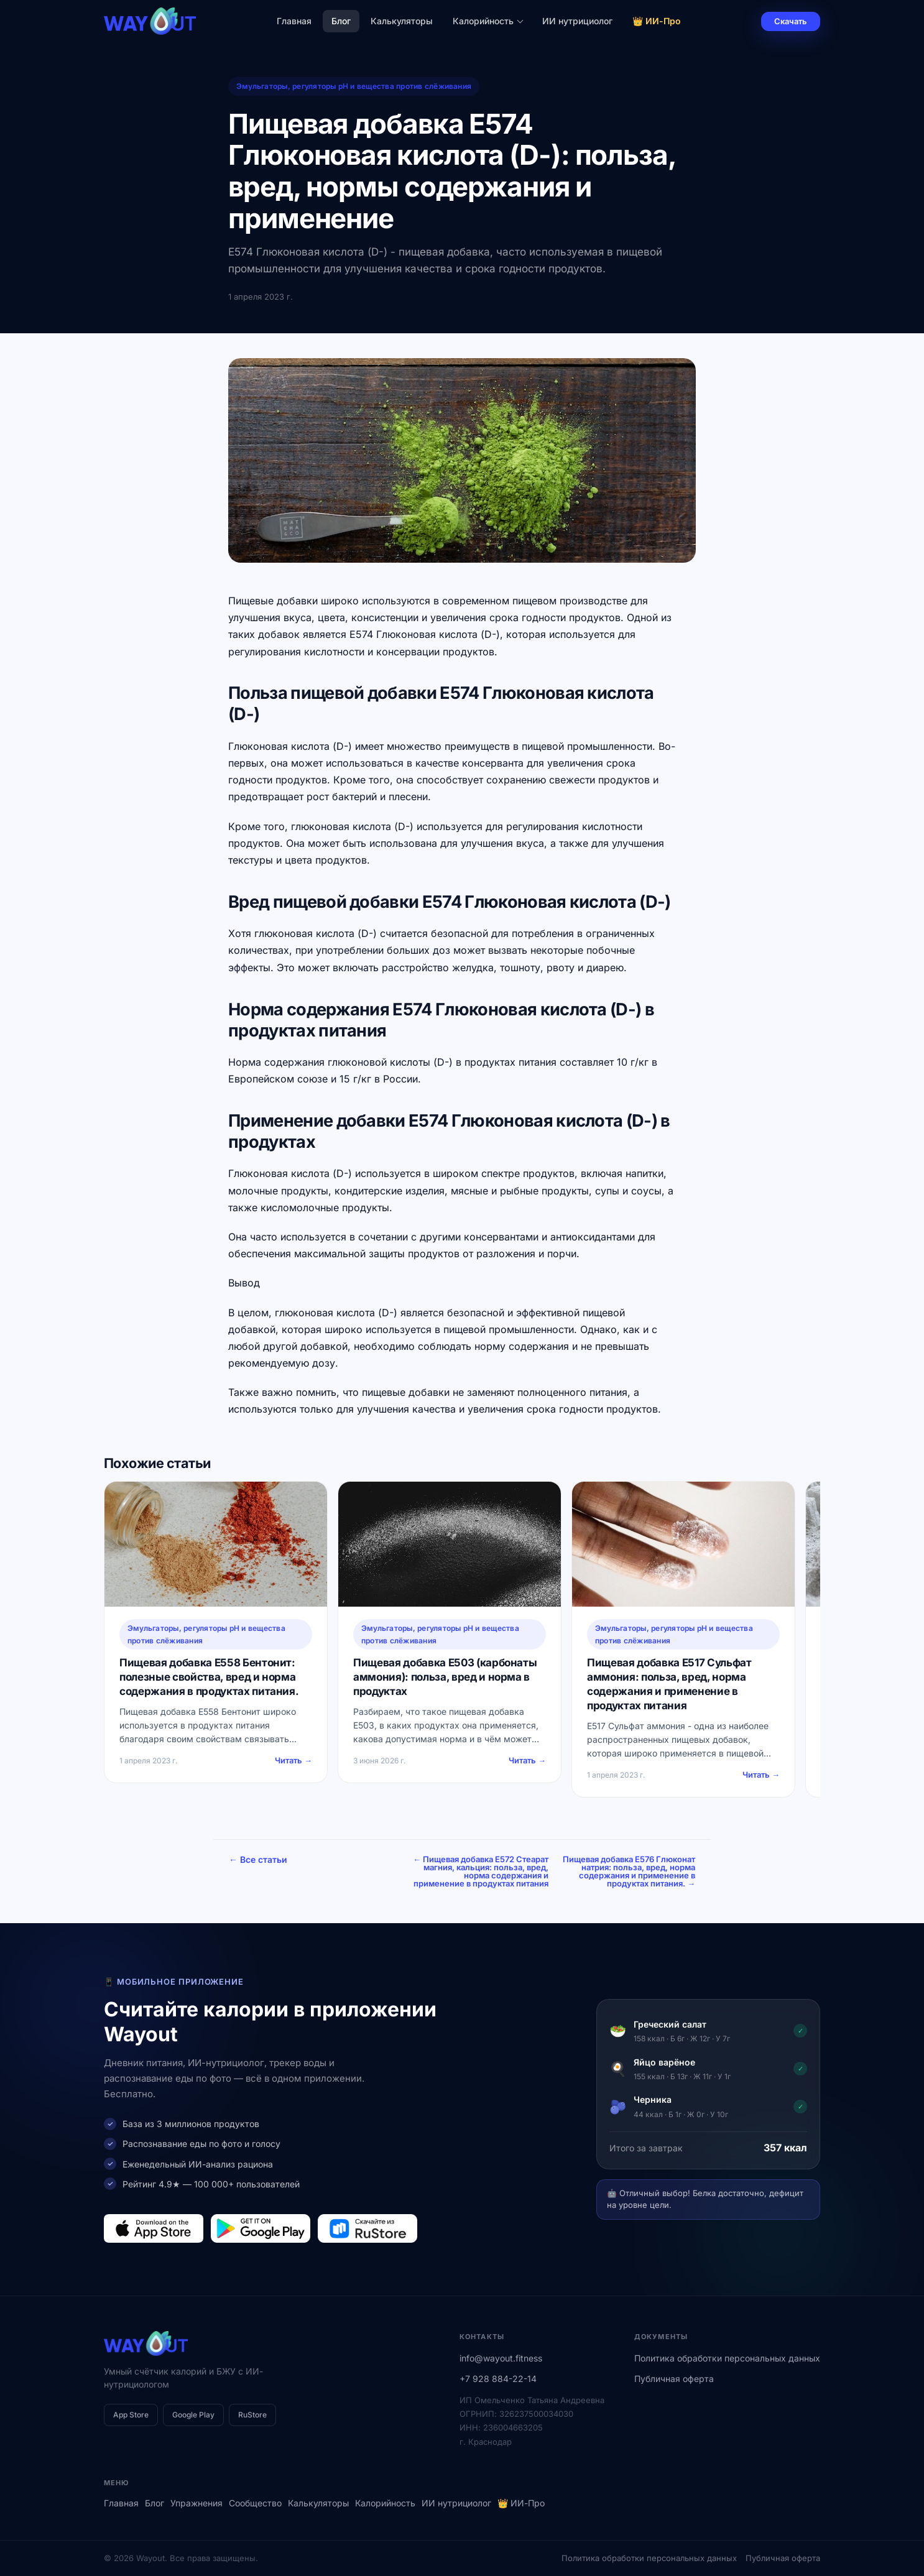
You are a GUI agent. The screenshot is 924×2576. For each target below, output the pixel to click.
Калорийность (488, 21)
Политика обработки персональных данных (727, 2358)
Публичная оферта (674, 2378)
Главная (294, 21)
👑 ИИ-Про (656, 21)
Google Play (193, 2414)
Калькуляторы (402, 21)
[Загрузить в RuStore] (367, 2228)
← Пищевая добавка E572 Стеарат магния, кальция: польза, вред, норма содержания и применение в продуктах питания (480, 1871)
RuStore (252, 2414)
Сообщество (255, 2503)
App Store (131, 2414)
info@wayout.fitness (501, 2358)
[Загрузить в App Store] (153, 2228)
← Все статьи (258, 1859)
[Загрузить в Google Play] (260, 2228)
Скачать (790, 21)
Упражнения (196, 2503)
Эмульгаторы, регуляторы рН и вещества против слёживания (353, 86)
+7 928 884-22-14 (498, 2378)
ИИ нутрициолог (577, 21)
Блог (341, 21)
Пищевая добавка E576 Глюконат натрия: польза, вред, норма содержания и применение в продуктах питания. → (629, 1871)
